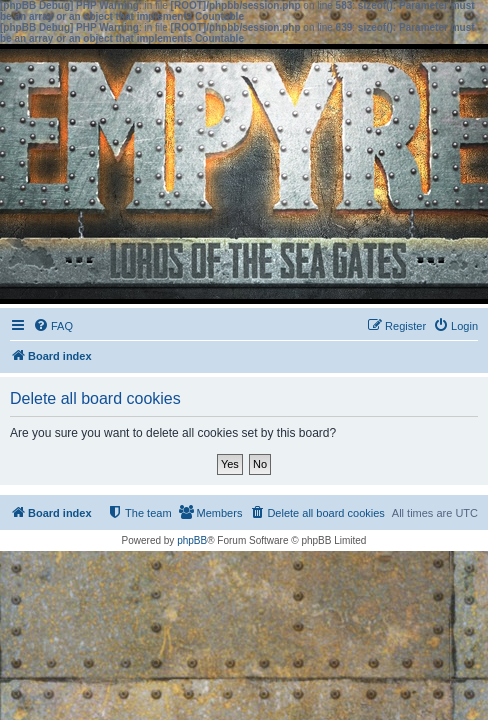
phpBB (192, 540)
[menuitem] (53, 326)
